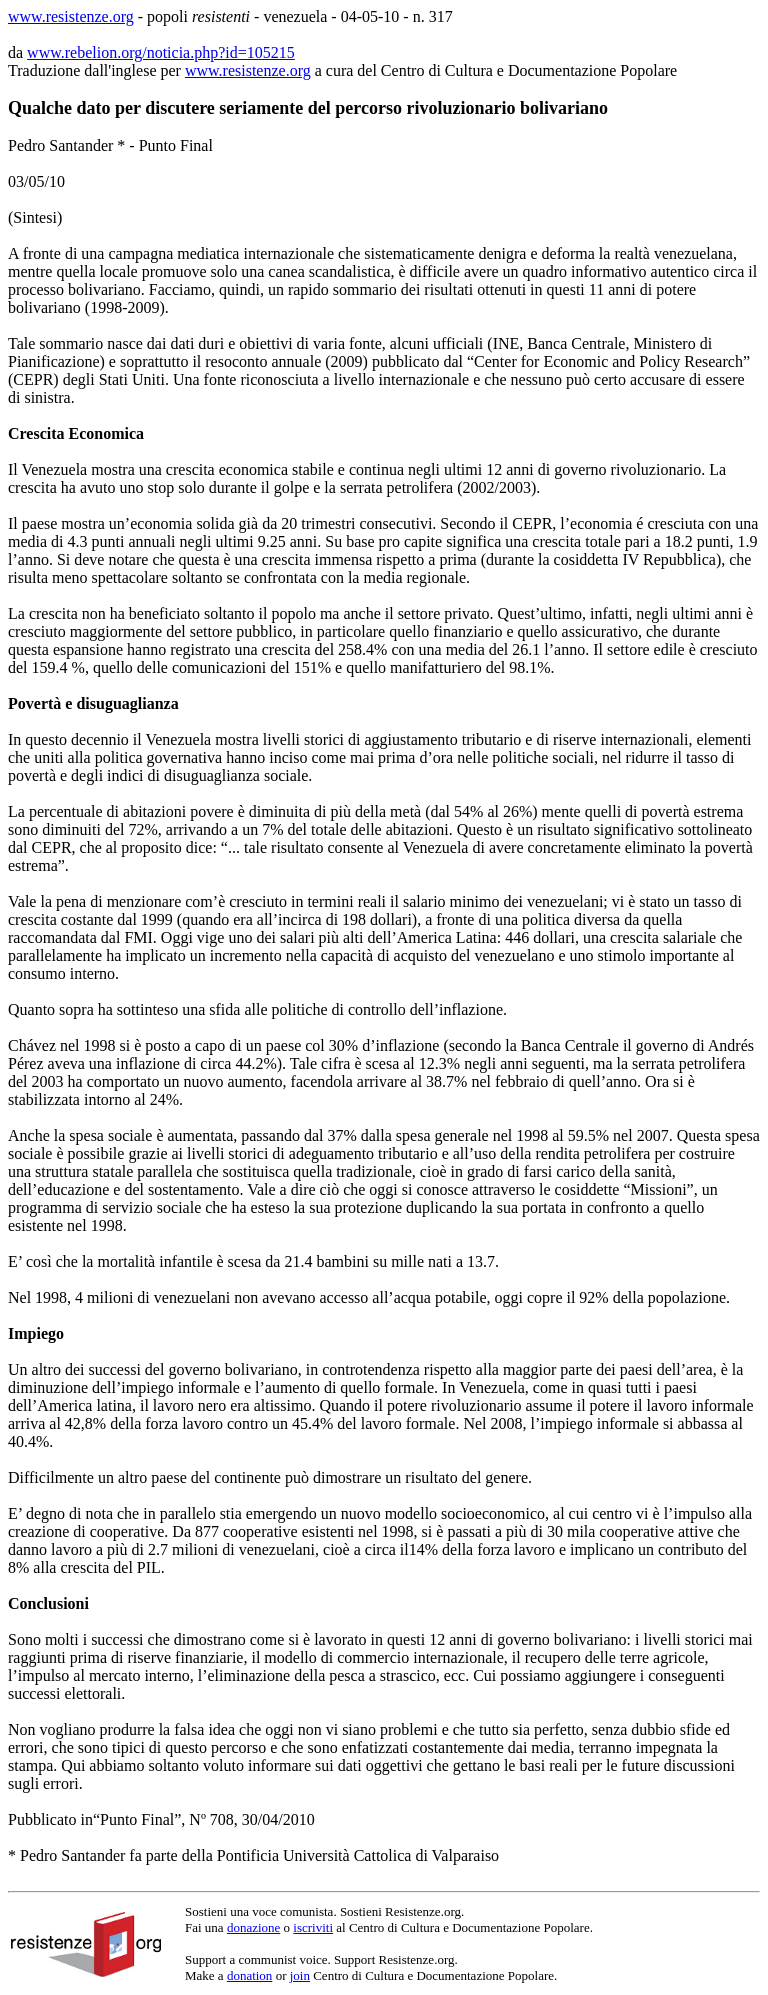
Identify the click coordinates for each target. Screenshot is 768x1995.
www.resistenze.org (71, 16)
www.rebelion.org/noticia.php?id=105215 (161, 52)
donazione (253, 1927)
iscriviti (313, 1927)
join (300, 1975)
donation (250, 1975)
